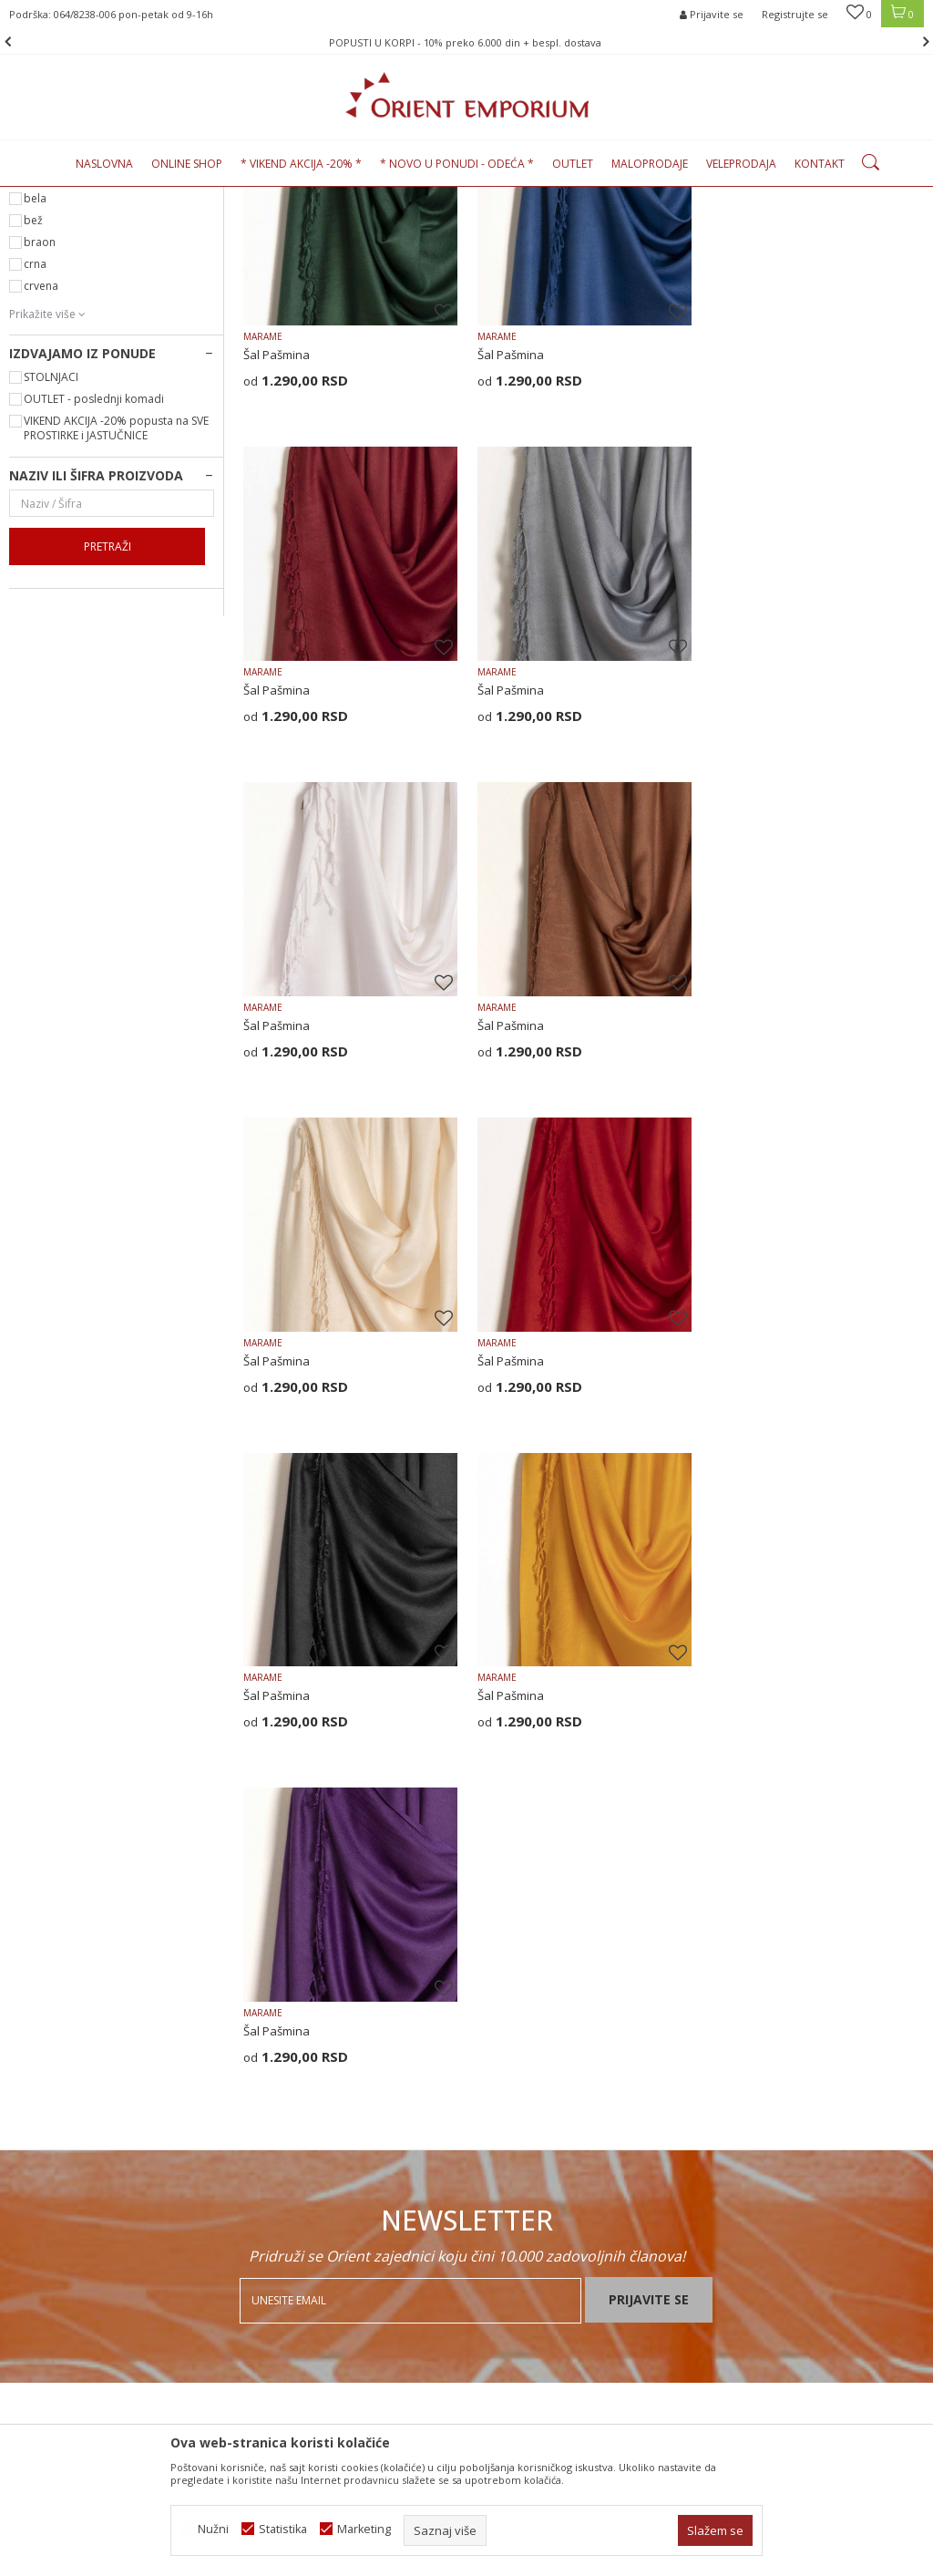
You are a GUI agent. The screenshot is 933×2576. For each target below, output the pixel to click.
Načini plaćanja (517, 2080)
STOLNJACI (51, 564)
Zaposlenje (273, 2009)
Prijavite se (649, 1812)
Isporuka (500, 2127)
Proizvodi (135, 197)
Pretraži (107, 733)
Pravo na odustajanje (535, 2240)
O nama (264, 1985)
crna (35, 451)
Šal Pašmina (276, 540)
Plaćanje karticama (528, 2104)
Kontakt (263, 2033)
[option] (466, 42)
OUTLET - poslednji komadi (94, 585)
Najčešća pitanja (287, 2056)
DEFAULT (58, 321)
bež (33, 407)
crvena (41, 472)
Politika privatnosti (527, 2009)
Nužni (213, 2529)
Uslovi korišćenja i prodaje (548, 1985)
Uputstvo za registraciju (541, 2056)
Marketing (364, 2529)
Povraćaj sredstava (529, 2217)
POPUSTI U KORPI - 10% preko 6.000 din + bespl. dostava (465, 42)
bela (35, 385)
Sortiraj (808, 226)
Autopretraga (727, 226)
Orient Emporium (53, 197)
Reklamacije (509, 2193)
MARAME (262, 522)
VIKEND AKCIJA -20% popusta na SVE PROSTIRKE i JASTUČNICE (116, 615)
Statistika (283, 2529)
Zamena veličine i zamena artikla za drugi (575, 2160)
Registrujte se (795, 14)
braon (40, 429)
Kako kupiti (506, 2033)
